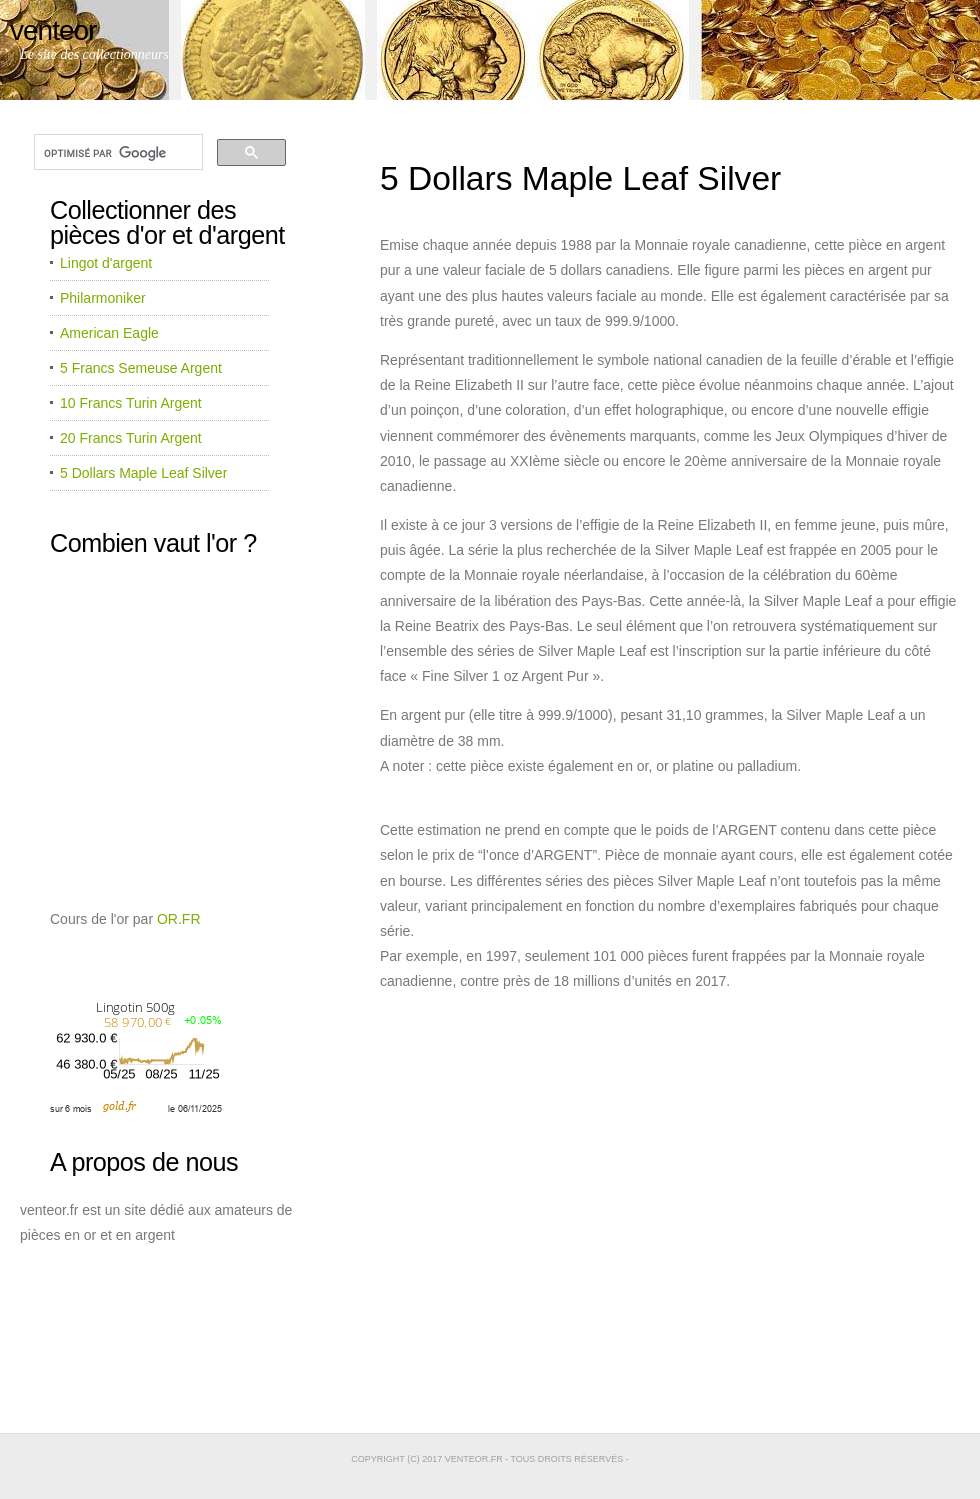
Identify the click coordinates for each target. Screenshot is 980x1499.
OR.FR (179, 919)
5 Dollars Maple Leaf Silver (143, 473)
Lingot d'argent (106, 263)
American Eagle (109, 333)
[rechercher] (116, 153)
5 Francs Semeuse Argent (141, 368)
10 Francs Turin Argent (131, 403)
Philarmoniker (103, 298)
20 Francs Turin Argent (131, 438)
